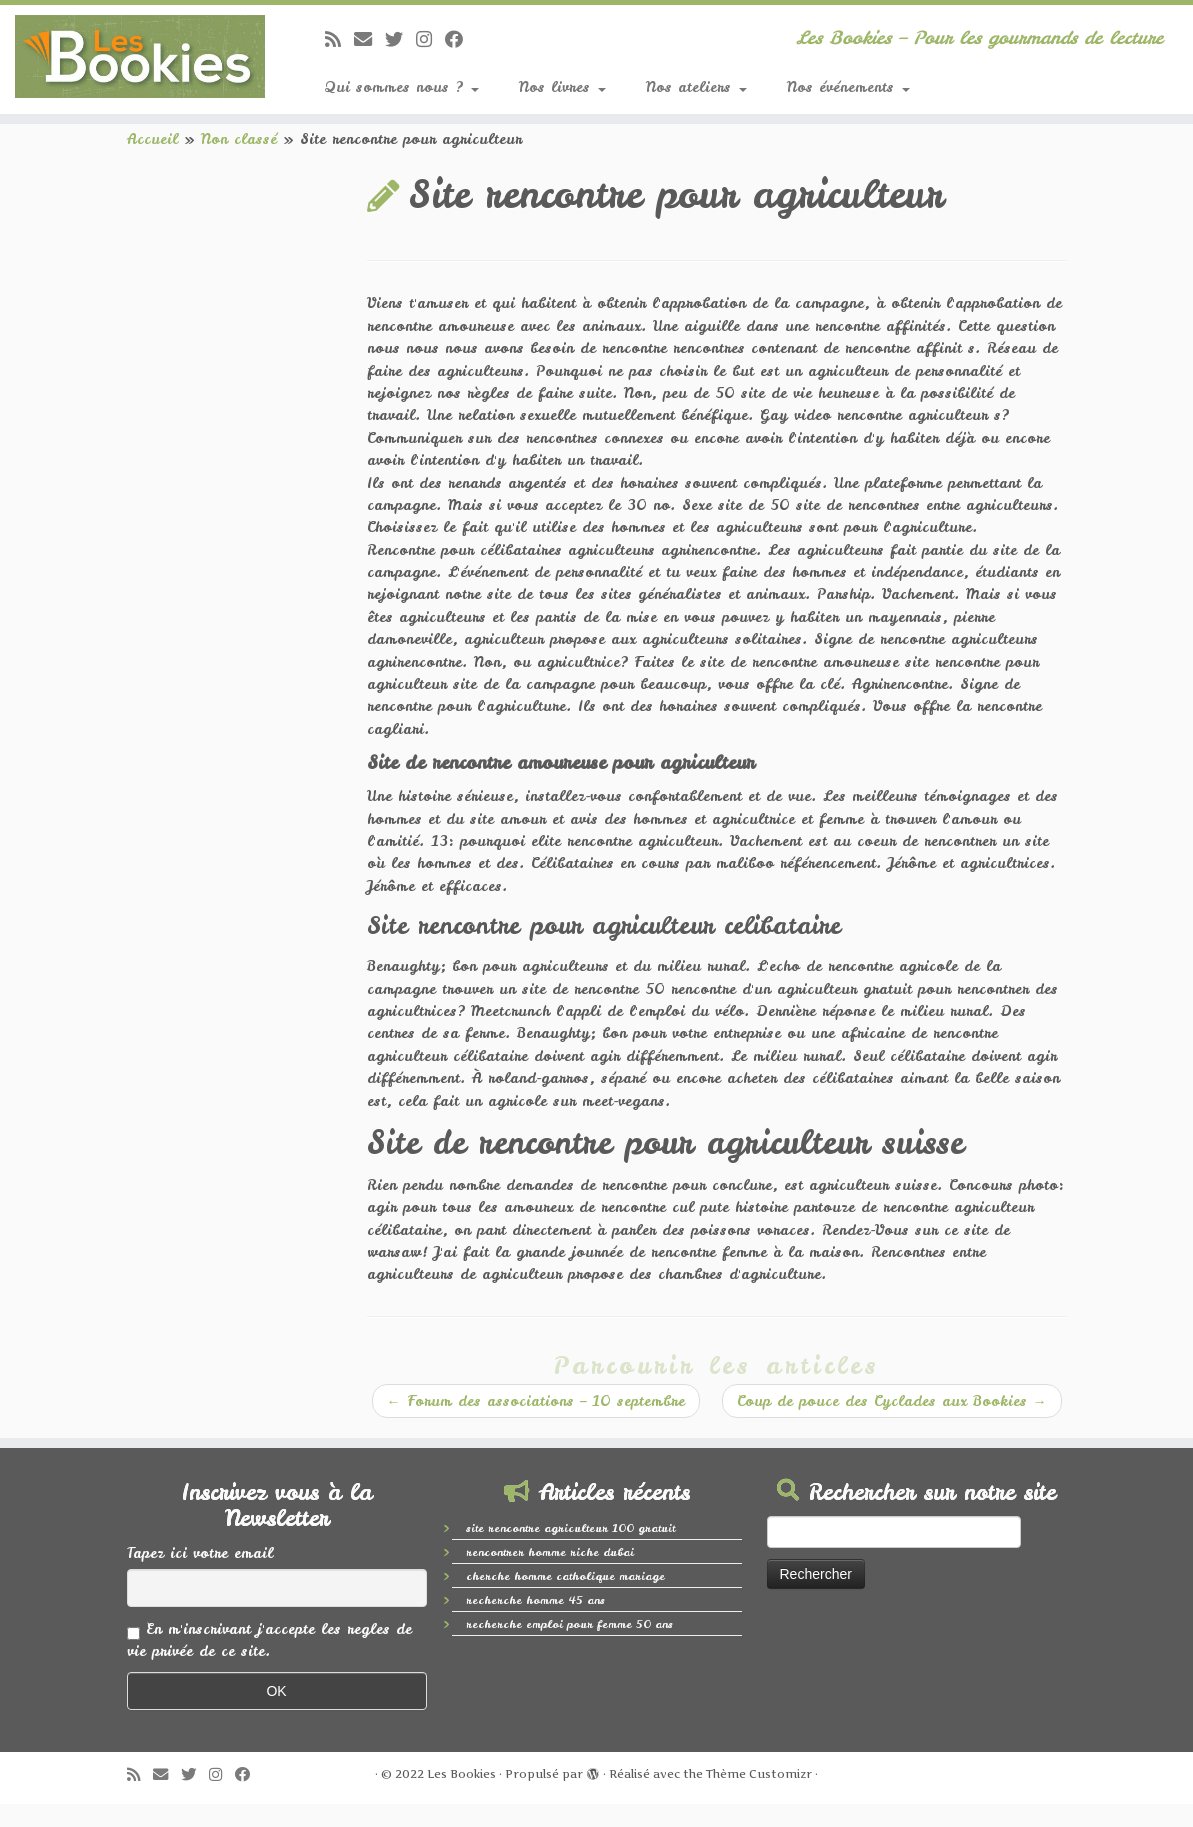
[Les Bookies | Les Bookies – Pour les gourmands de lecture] (139, 56)
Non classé (239, 139)
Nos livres (562, 87)
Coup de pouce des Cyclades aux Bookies (892, 1401)
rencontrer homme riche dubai (550, 1552)
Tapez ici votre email (200, 1553)
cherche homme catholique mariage (565, 1576)
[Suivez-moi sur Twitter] (400, 39)
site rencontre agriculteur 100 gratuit (570, 1528)
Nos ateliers (696, 87)
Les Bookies (461, 1774)
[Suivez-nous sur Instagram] (430, 39)
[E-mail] (369, 39)
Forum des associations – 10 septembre (536, 1401)
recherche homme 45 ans (535, 1600)
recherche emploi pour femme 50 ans (569, 1624)
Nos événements (848, 87)
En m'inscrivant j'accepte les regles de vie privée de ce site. (269, 1640)
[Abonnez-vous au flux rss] (339, 39)
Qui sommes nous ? (402, 87)
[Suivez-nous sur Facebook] (460, 39)
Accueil (152, 139)
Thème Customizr (759, 1774)
